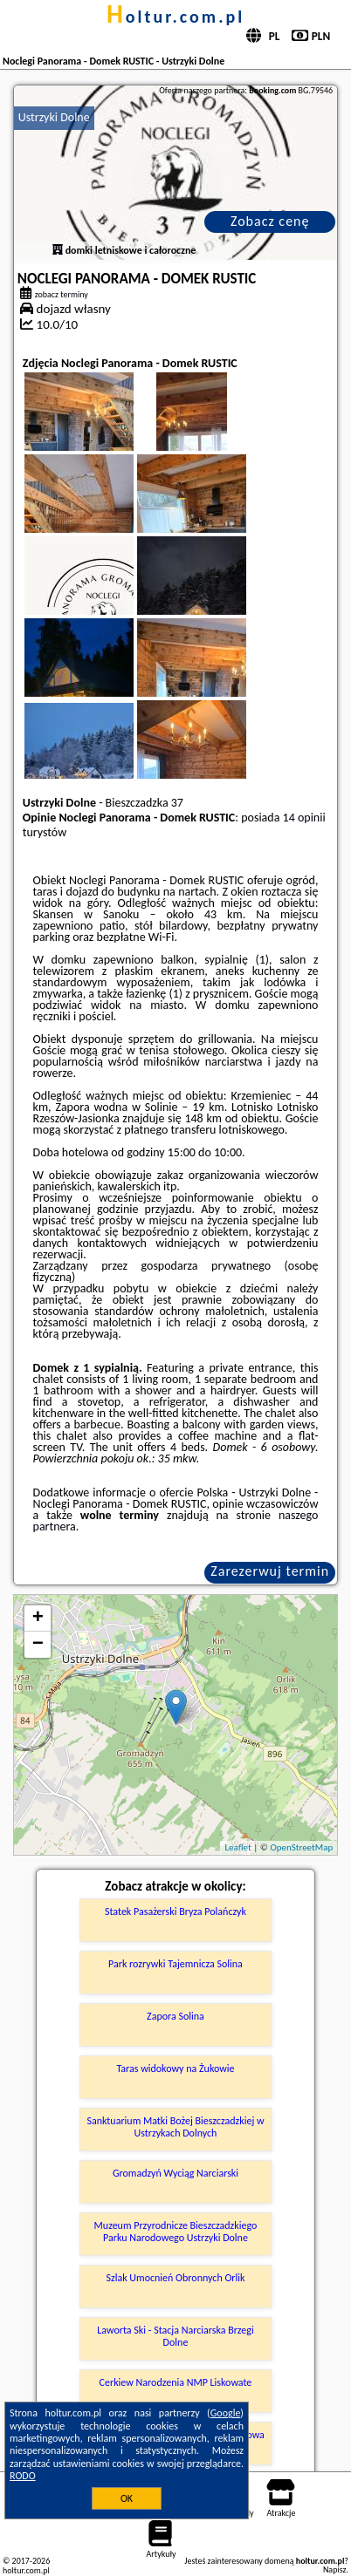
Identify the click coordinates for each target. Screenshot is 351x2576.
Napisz (335, 2569)
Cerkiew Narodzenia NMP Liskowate (176, 2382)
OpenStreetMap (301, 1847)
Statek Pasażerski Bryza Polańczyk (175, 1911)
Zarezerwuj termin (269, 1571)
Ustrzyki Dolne (54, 117)
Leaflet (237, 1847)
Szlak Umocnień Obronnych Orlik (175, 2278)
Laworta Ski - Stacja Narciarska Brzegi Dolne (175, 2336)
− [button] (38, 1645)
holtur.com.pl (175, 16)
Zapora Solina (175, 2016)
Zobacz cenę (270, 221)
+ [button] (38, 1618)
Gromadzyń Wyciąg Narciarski (175, 2173)
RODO (23, 2476)
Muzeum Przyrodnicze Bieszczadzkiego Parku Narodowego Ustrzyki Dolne (176, 2231)
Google (225, 2413)
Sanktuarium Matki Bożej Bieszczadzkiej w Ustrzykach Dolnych (175, 2127)
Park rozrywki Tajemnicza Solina (175, 1964)
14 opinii (304, 817)
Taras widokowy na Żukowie (175, 2068)
